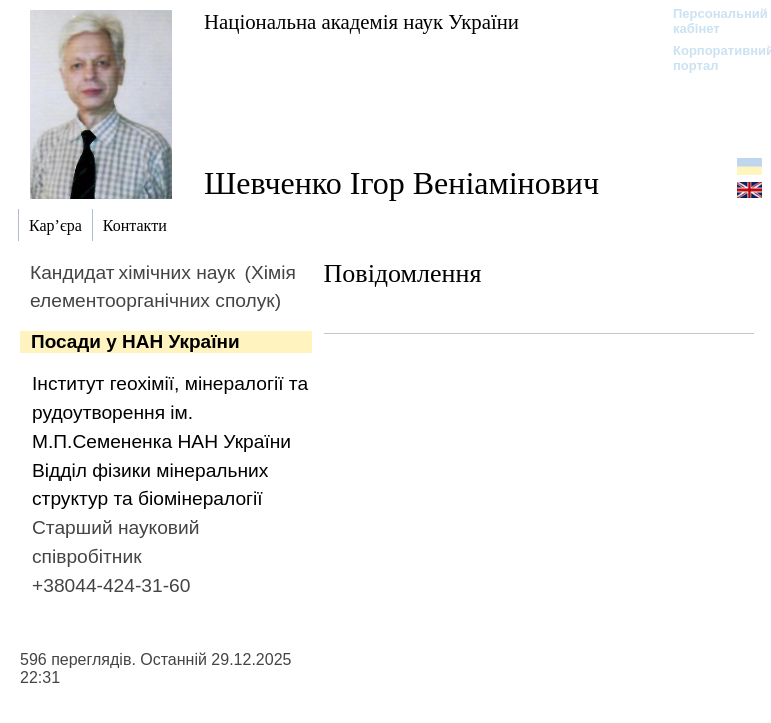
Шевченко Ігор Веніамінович (401, 183)
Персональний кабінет (710, 21)
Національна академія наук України (361, 21)
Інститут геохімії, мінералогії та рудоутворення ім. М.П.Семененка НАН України (170, 412)
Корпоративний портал (710, 58)
